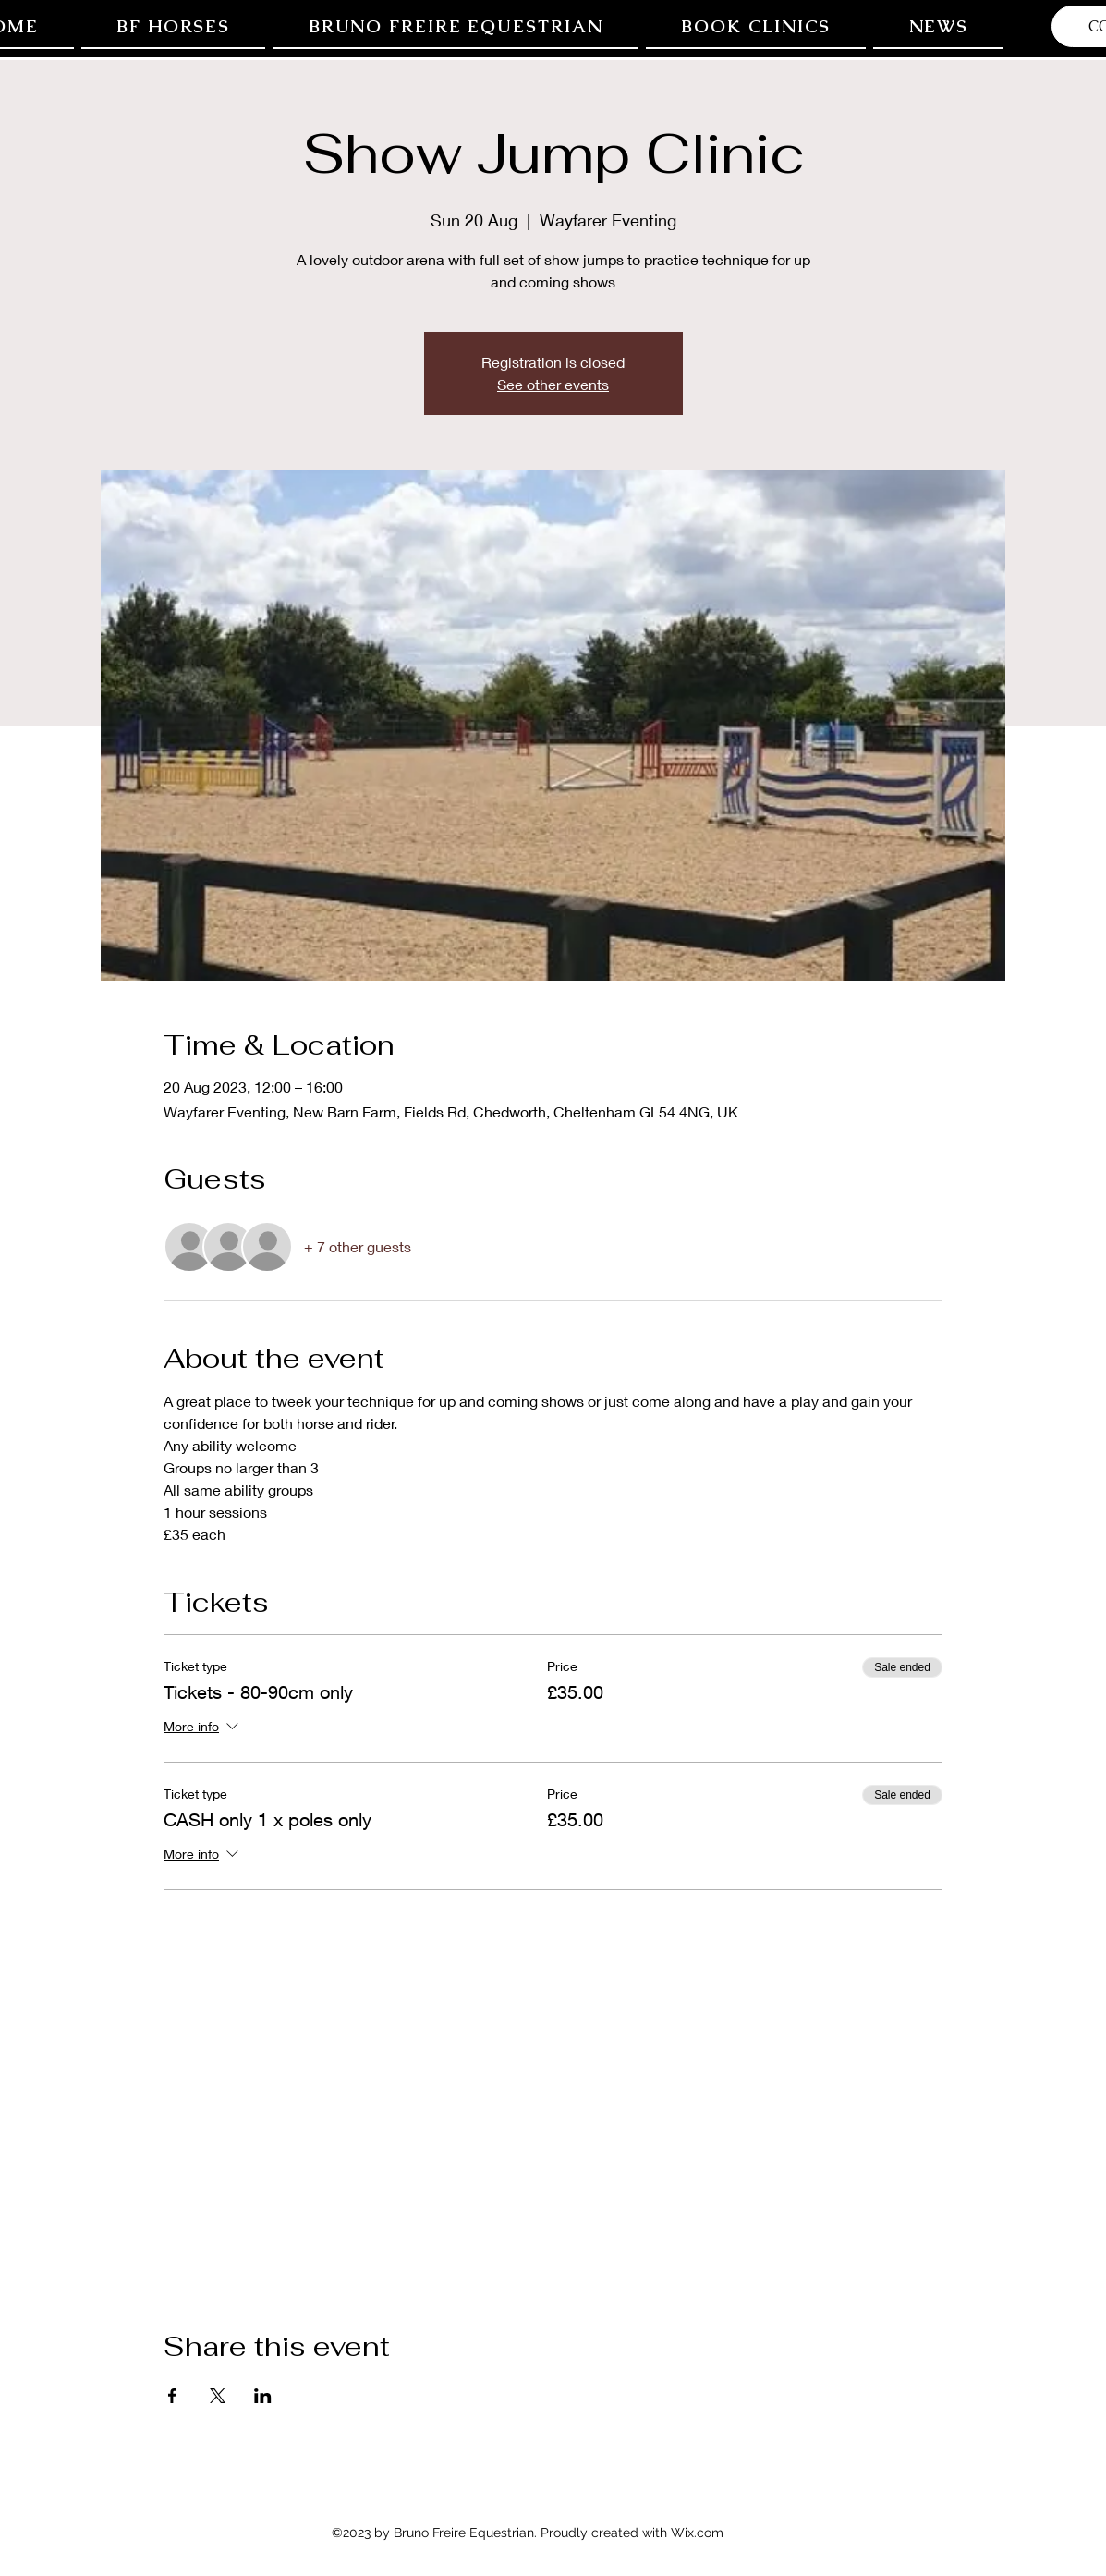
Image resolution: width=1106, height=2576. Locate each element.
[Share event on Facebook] (172, 2395)
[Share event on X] (217, 2395)
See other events (553, 384)
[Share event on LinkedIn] (263, 2395)
